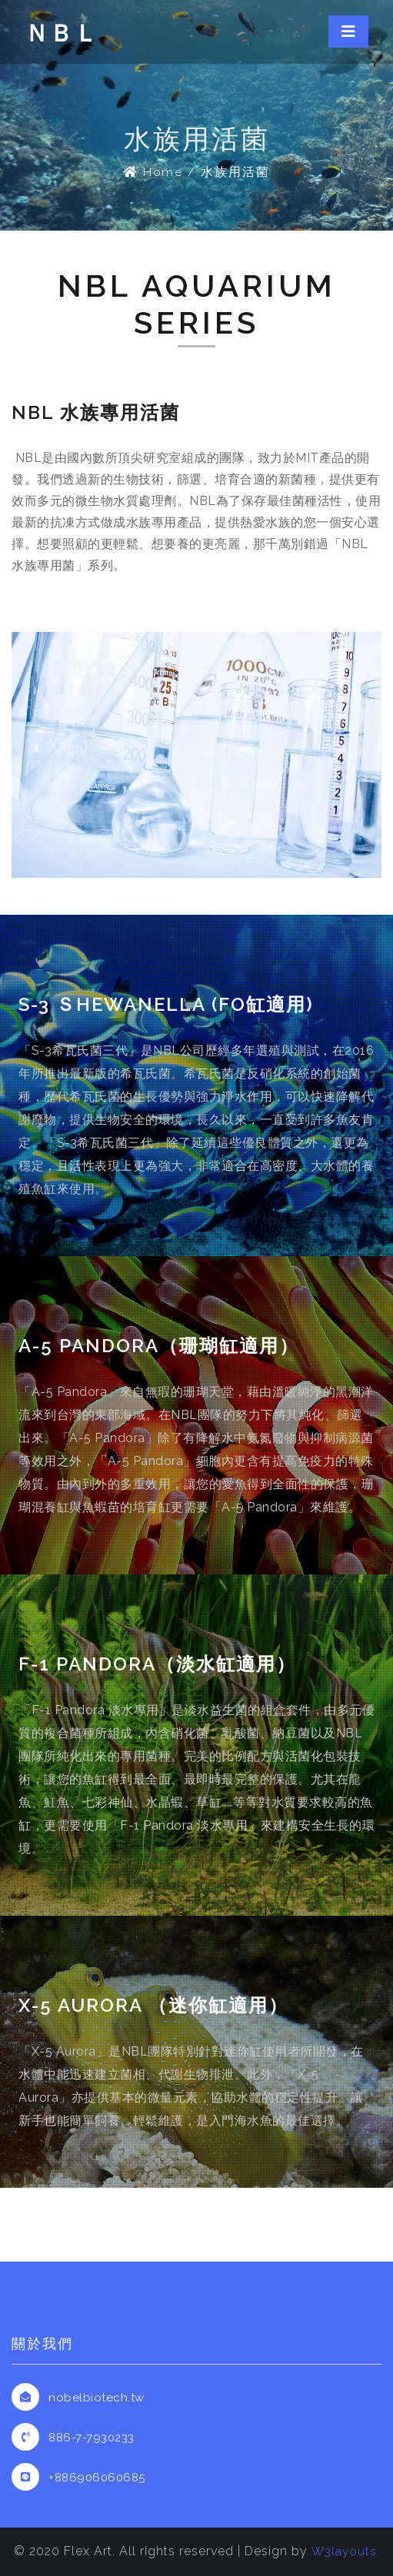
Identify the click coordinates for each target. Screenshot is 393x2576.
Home (153, 172)
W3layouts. (345, 2551)
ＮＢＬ (63, 32)
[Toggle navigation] (348, 32)
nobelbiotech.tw (96, 2398)
